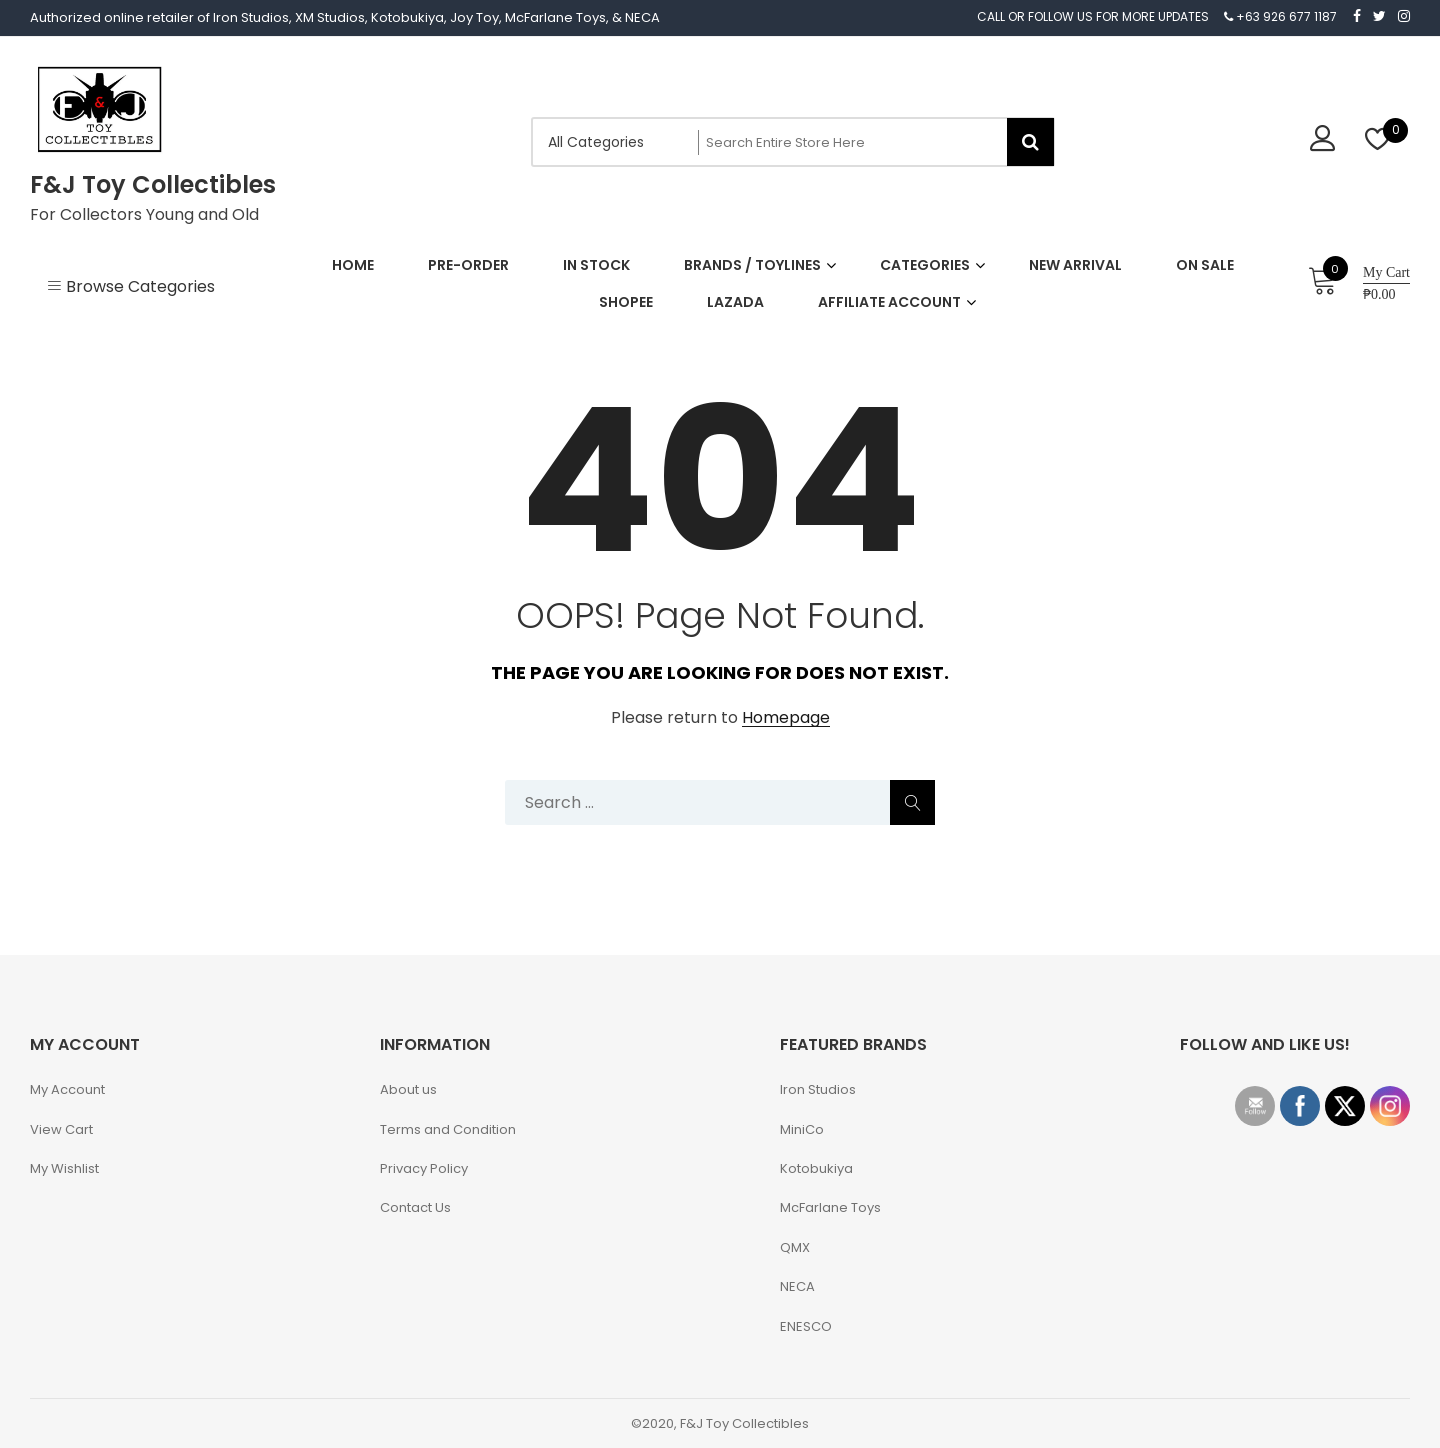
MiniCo (802, 1129)
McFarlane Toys (830, 1207)
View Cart (61, 1129)
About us (408, 1089)
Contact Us (415, 1207)
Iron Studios (818, 1089)
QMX (795, 1247)
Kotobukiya (816, 1168)
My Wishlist (64, 1168)
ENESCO (806, 1326)
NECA (797, 1286)
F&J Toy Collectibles (153, 184)
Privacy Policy (424, 1168)
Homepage (786, 718)
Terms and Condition (448, 1129)
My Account (67, 1089)
